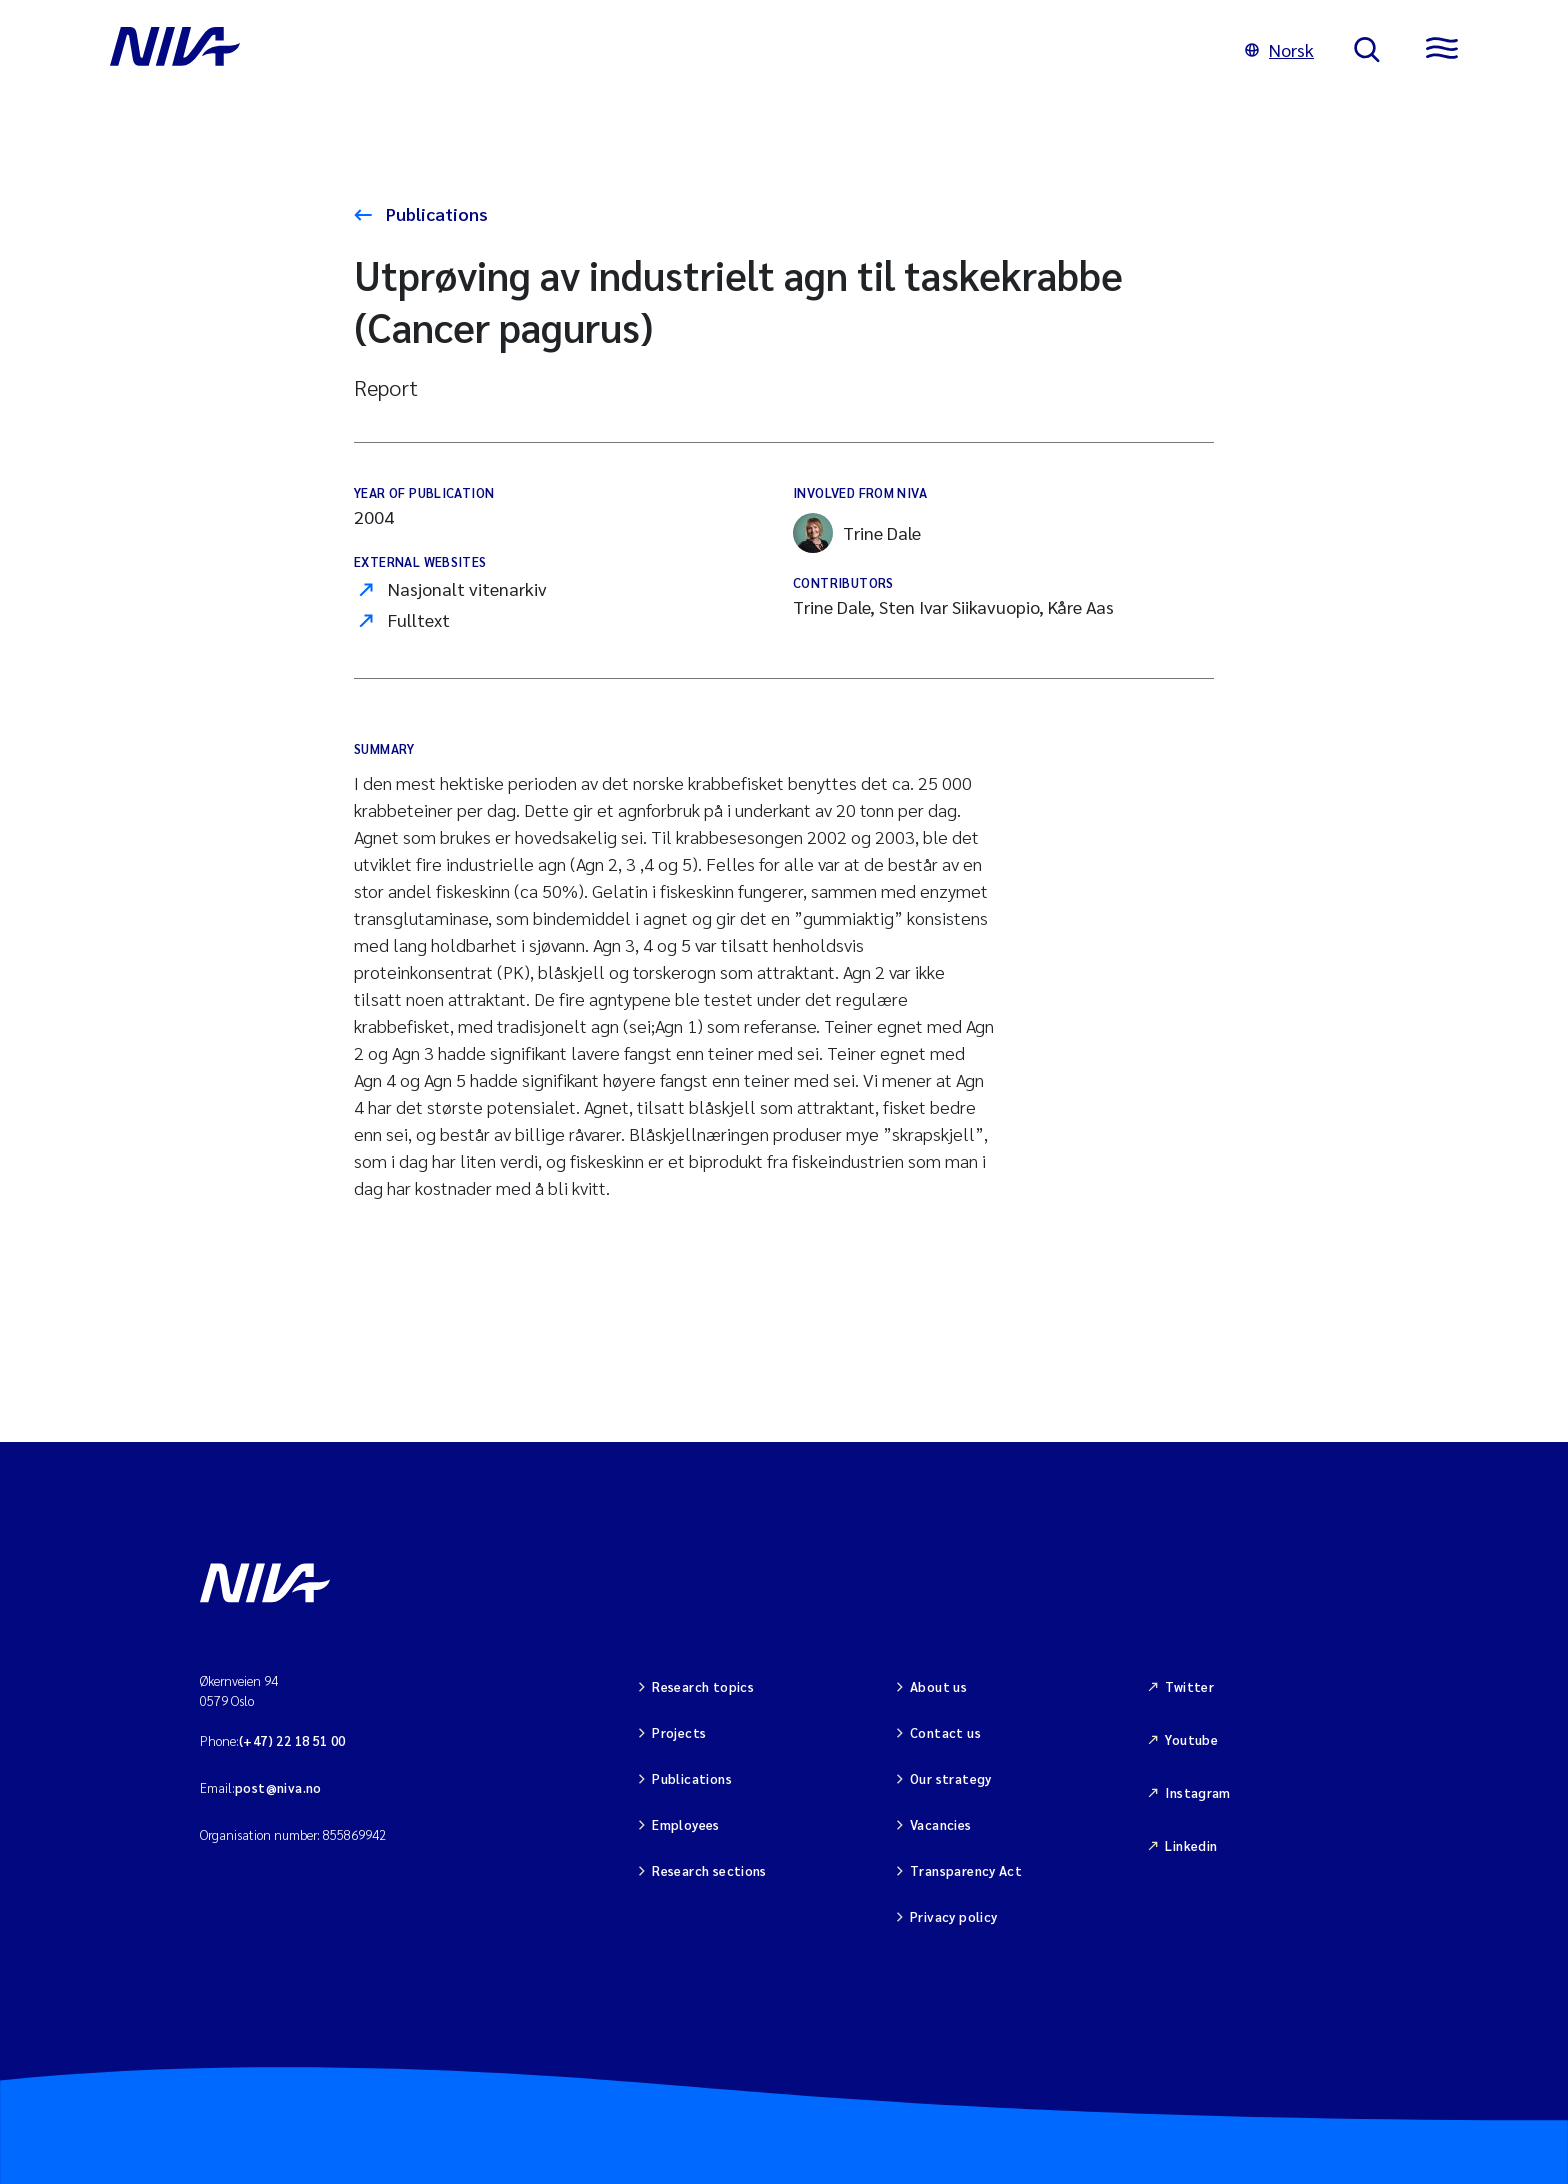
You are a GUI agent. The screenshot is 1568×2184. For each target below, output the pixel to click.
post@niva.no (278, 1787)
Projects (679, 1732)
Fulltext (419, 619)
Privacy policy (953, 1916)
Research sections (709, 1870)
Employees (686, 1824)
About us (938, 1686)
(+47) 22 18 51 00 (292, 1740)
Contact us (945, 1732)
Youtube (1191, 1739)
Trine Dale (857, 533)
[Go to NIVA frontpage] (657, 50)
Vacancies (941, 1824)
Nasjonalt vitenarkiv (467, 588)
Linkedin (1191, 1845)
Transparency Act (966, 1870)
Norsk (1279, 49)
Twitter (1189, 1686)
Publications (435, 213)
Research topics (703, 1686)
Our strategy (951, 1778)
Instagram (1198, 1792)
